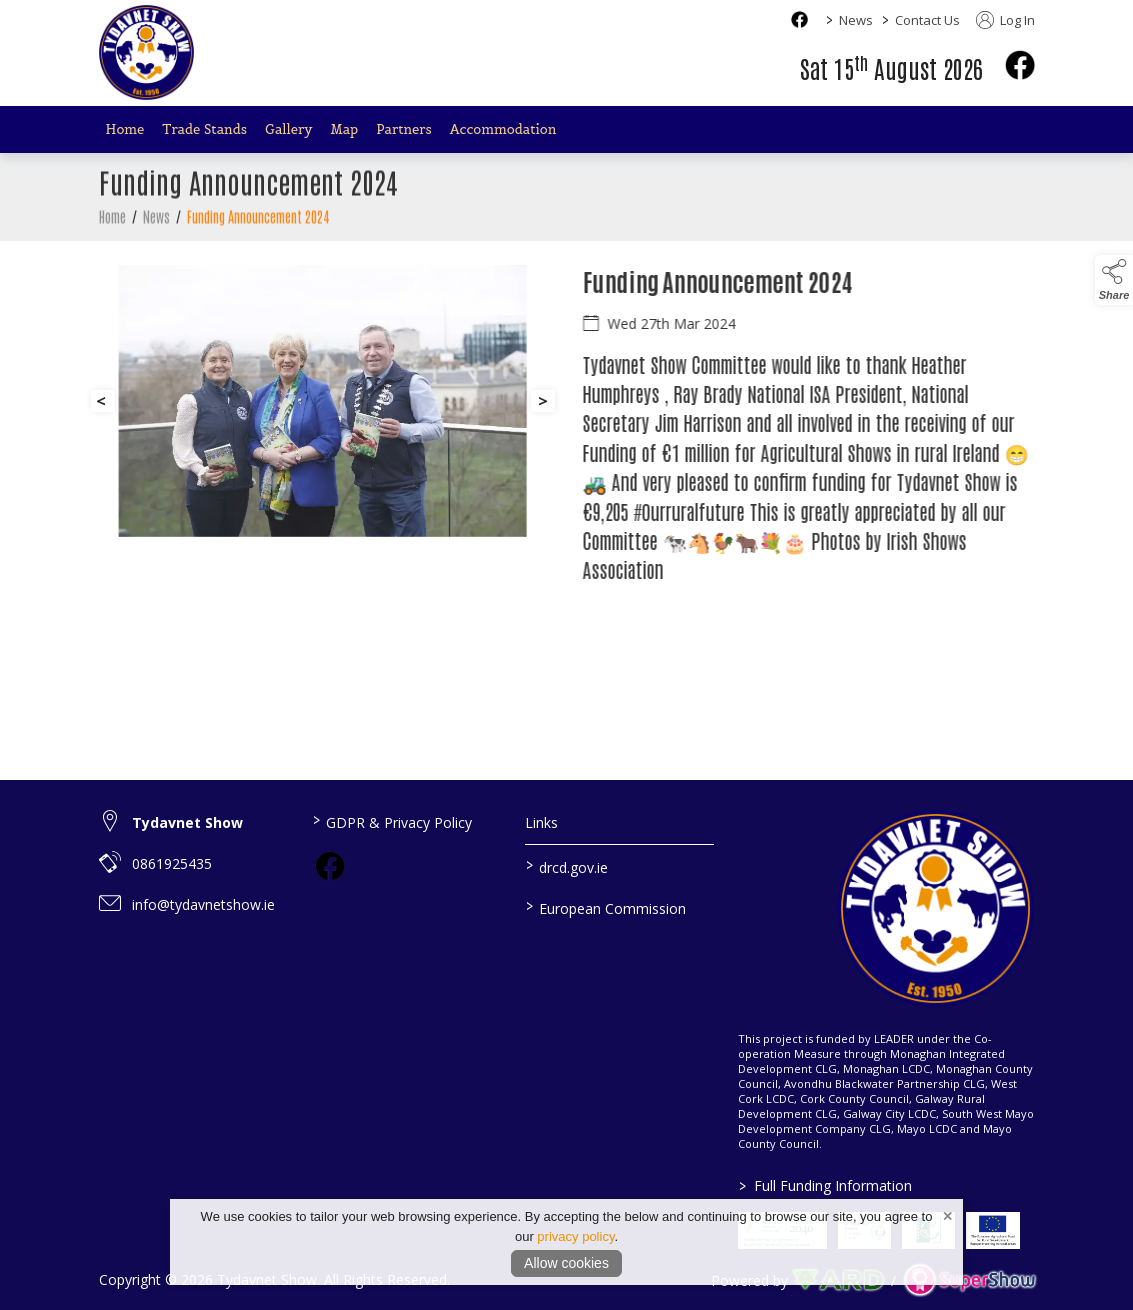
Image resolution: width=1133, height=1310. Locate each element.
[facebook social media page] (799, 19)
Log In (1005, 20)
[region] (566, 445)
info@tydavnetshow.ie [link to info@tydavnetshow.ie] (203, 904)
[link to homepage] (146, 52)
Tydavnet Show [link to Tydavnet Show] (187, 822)
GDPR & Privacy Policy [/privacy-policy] (392, 821)
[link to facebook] (330, 866)
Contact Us (927, 20)
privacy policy (575, 1236)
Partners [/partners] (404, 129)
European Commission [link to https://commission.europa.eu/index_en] (606, 907)
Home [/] (125, 129)
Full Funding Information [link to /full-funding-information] (825, 1185)
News (856, 20)
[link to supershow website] (969, 1280)
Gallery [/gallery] (288, 129)
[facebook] (1020, 65)
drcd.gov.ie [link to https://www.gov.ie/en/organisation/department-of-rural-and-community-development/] (567, 866)
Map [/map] (344, 129)
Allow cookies (566, 1263)
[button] (1114, 280)
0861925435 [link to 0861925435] (172, 863)
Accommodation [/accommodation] (503, 129)
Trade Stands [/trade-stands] (204, 129)
